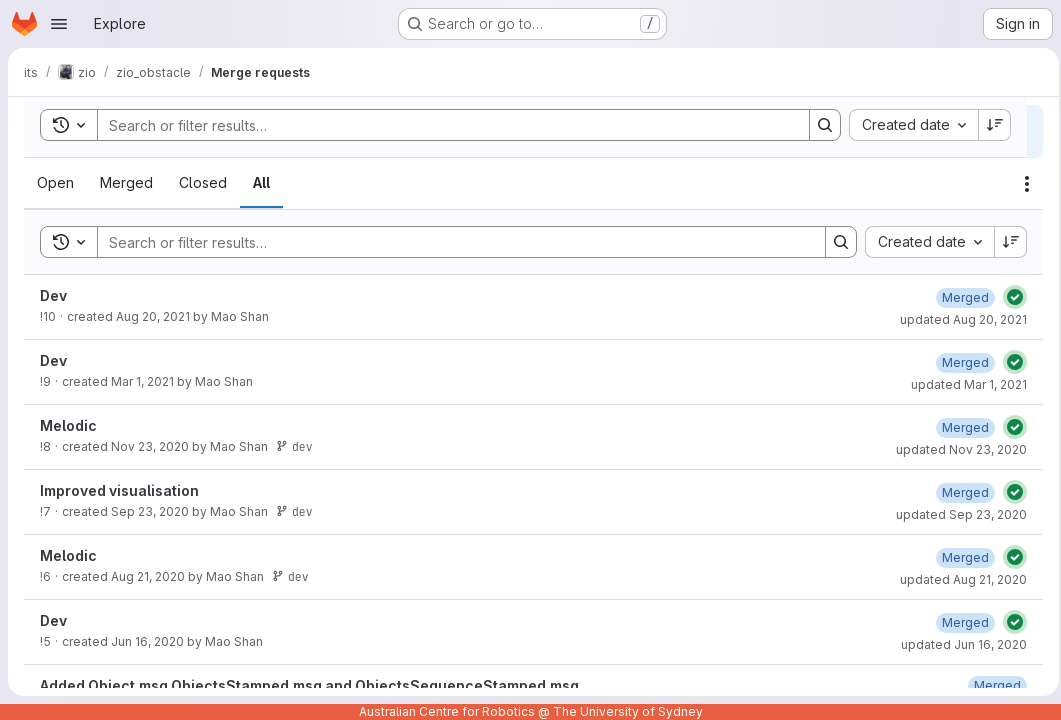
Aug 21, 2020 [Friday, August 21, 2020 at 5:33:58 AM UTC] (148, 576)
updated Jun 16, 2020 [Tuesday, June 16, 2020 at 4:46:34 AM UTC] (958, 644)
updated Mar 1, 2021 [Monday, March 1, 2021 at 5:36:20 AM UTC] (963, 384)
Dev (53, 295)
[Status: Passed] (1009, 297)
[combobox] (923, 242)
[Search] (448, 242)
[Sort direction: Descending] (1005, 242)
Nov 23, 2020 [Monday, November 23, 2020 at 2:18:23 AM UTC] (150, 446)
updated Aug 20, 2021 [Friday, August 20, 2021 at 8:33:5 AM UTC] (957, 319)
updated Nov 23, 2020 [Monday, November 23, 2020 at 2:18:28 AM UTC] (955, 449)
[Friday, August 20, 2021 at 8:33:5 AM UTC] (959, 297)
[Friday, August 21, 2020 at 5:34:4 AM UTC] (959, 557)
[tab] (55, 183)
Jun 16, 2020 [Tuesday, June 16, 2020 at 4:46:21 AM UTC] (147, 641)
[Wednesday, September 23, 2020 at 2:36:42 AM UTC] (959, 492)
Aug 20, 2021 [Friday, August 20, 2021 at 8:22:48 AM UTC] (153, 316)
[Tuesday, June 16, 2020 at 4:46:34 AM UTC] (959, 622)
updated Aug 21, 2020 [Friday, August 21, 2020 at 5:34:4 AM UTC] (957, 579)
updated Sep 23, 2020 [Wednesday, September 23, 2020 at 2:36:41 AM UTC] (955, 514)
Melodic (68, 425)
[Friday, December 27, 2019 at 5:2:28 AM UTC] (991, 685)
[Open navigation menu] (59, 24)
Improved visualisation (119, 490)
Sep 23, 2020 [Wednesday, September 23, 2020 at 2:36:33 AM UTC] (150, 511)
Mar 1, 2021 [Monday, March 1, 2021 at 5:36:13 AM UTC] (142, 381)
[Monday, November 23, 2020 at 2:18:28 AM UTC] (959, 427)
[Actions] (1021, 184)
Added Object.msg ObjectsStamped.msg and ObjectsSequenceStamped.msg (309, 685)
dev (294, 446)
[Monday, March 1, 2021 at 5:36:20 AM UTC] (959, 362)
